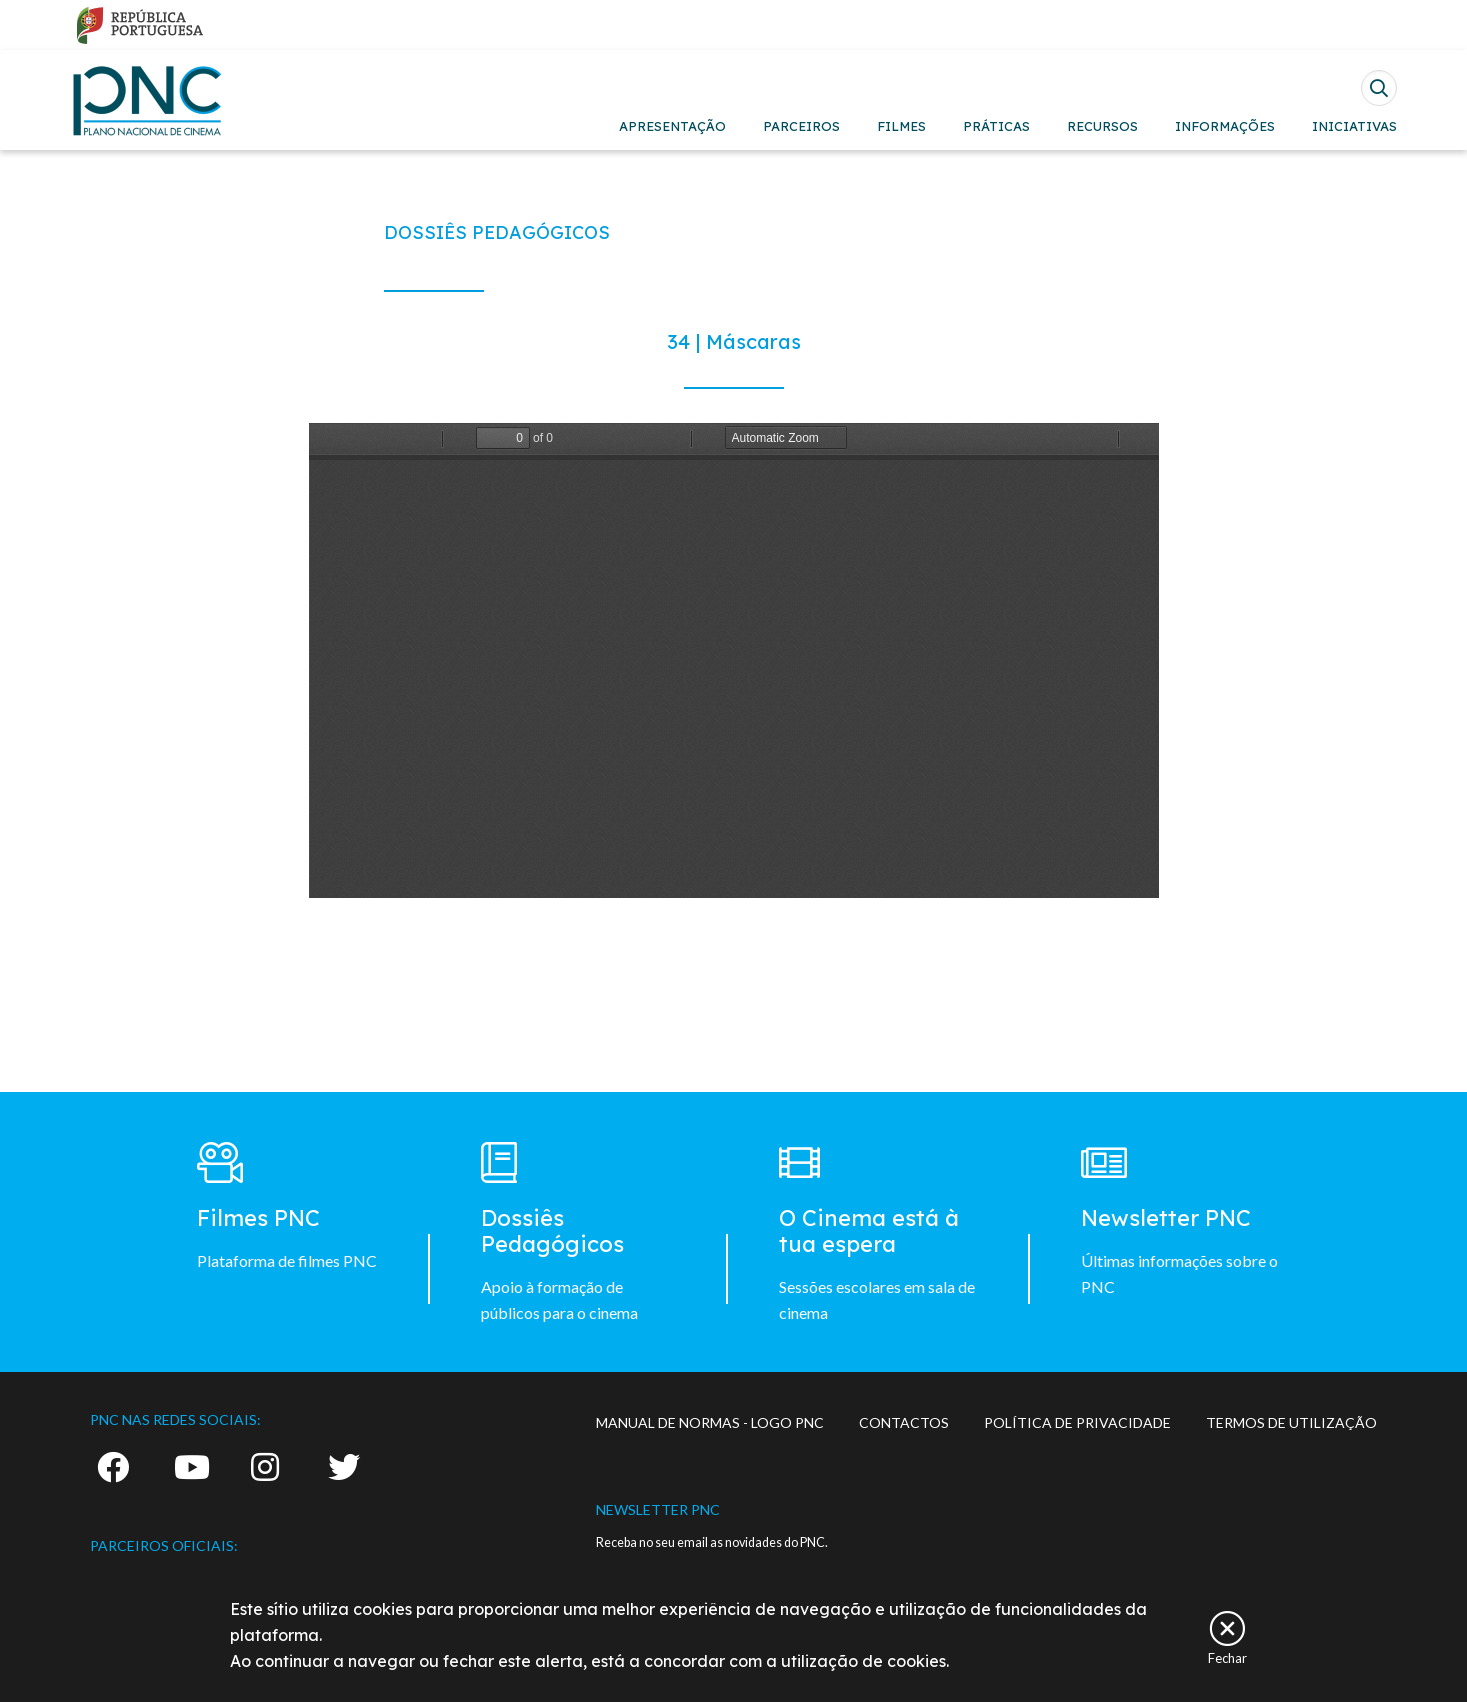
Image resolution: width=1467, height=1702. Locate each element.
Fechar (1227, 1657)
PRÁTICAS (996, 126)
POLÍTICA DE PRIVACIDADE (1077, 1422)
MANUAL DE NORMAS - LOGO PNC (710, 1422)
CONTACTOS (904, 1422)
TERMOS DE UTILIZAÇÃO (1291, 1422)
